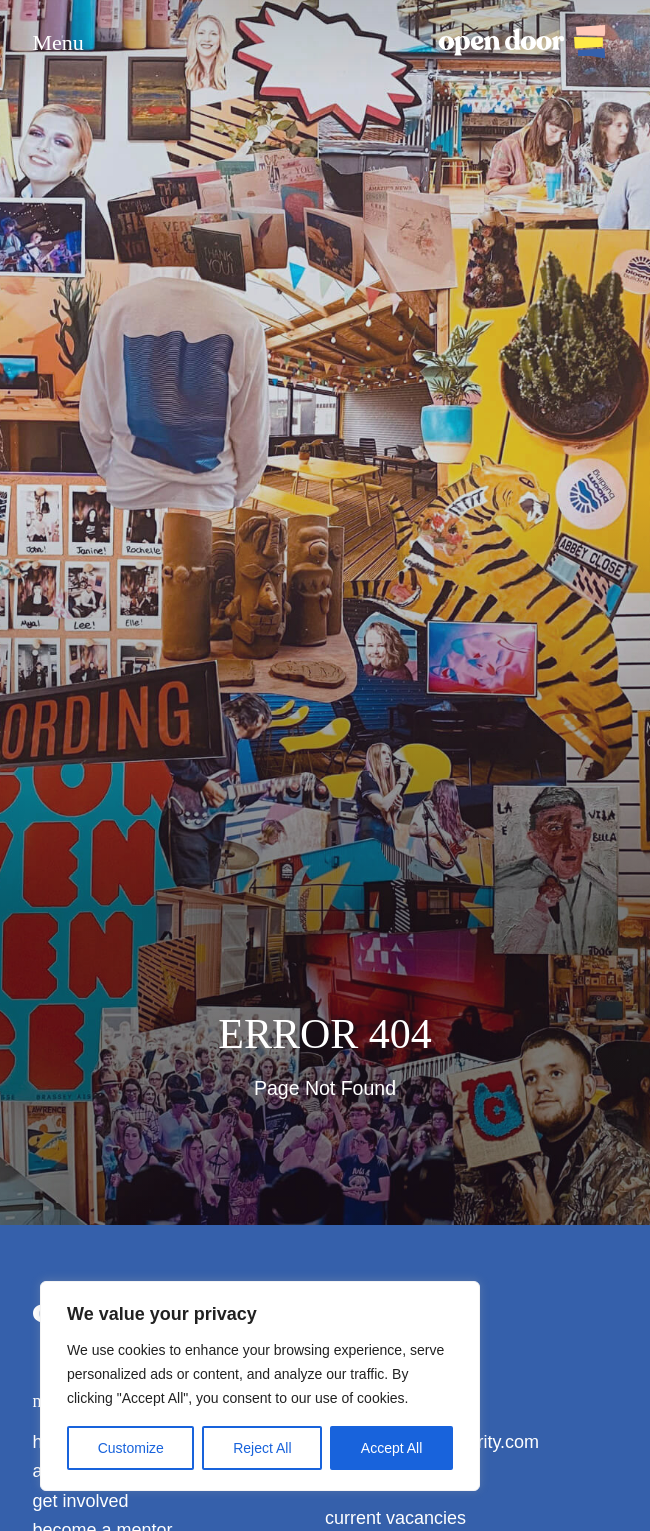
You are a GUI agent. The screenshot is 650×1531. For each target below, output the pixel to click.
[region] (260, 1386)
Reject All (262, 1448)
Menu (58, 43)
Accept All (391, 1448)
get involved (81, 1501)
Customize (131, 1448)
